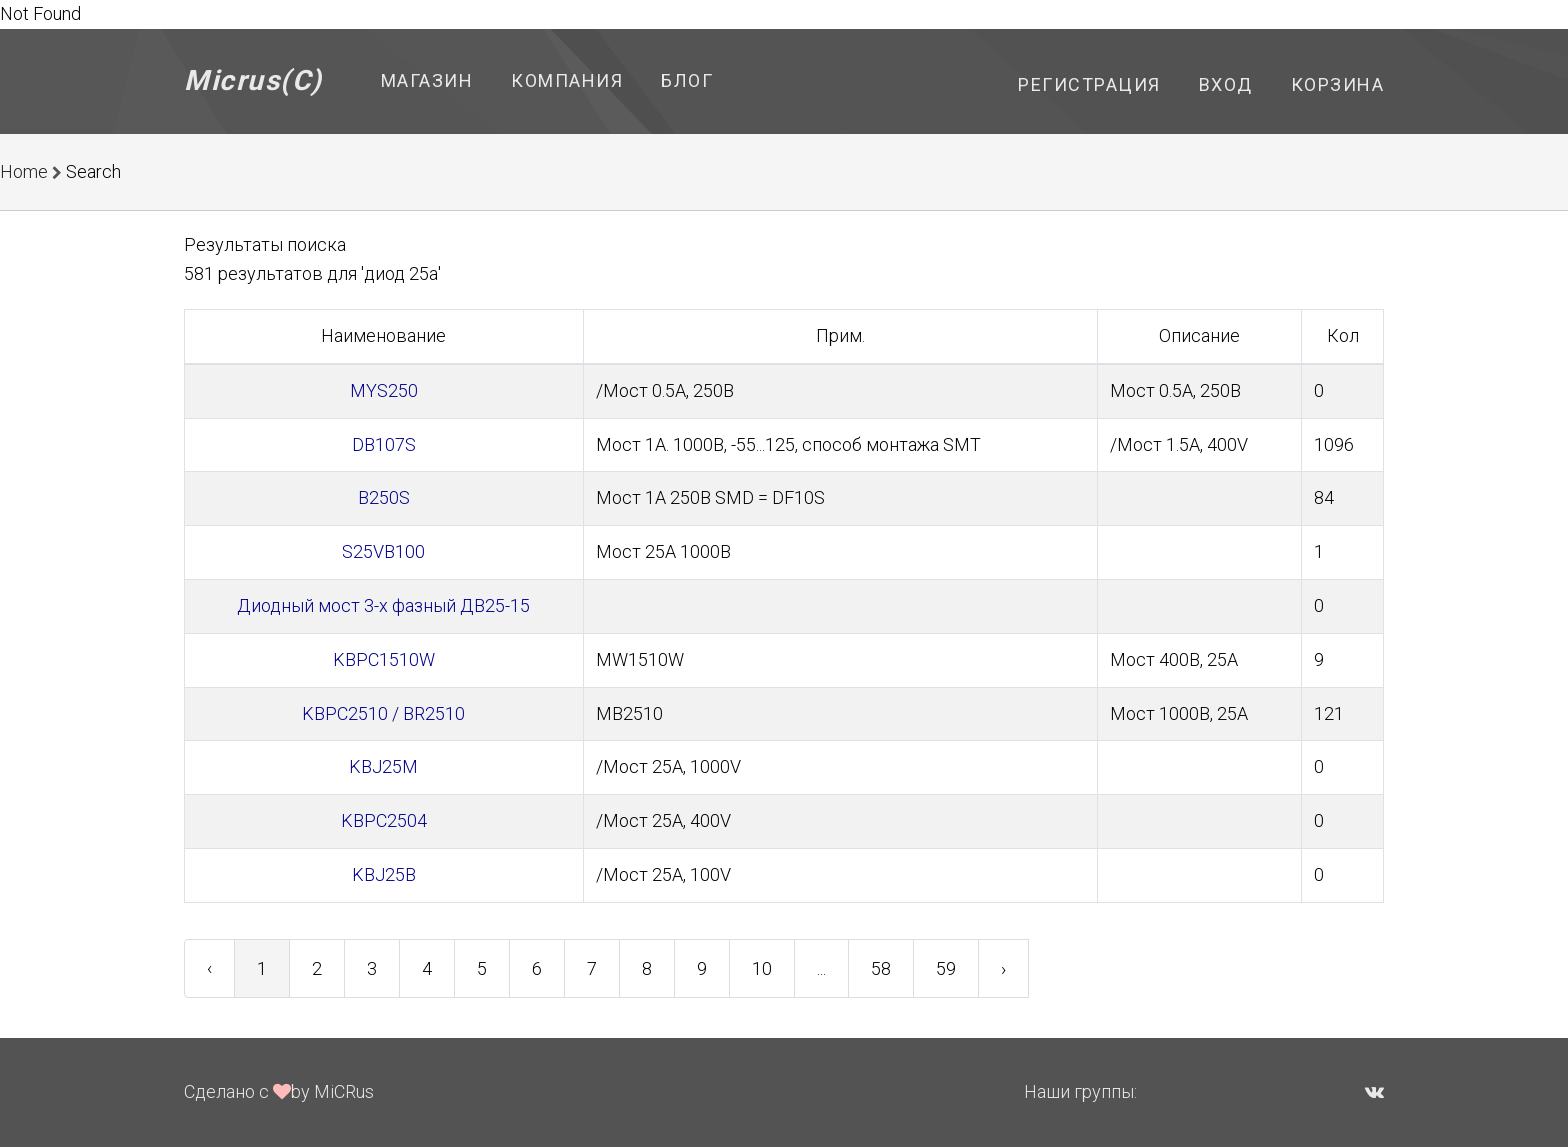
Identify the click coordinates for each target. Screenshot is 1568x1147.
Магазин (427, 80)
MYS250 (384, 390)
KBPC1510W (384, 659)
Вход (1226, 84)
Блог (687, 80)
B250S (384, 497)
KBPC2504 (384, 820)
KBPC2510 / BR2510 (383, 713)
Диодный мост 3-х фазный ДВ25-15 (383, 605)
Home (24, 171)
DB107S (384, 444)
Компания (567, 80)
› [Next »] (1003, 968)
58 (881, 968)
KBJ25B (384, 874)
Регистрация (1089, 84)
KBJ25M (383, 766)
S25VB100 (383, 551)
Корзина (1338, 84)
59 (946, 968)
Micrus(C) (253, 80)
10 (762, 968)
